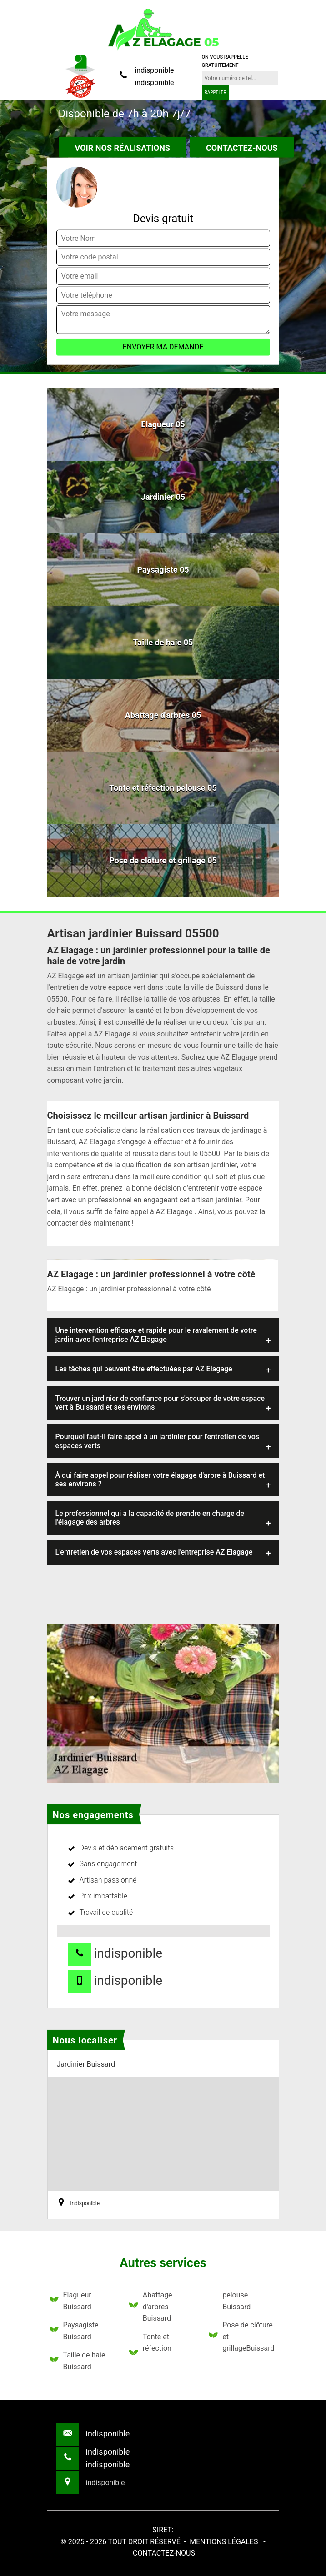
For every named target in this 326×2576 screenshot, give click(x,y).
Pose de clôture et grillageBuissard (241, 2336)
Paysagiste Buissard (74, 2331)
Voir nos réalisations (122, 148)
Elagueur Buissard (70, 2301)
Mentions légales (224, 2541)
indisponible (154, 70)
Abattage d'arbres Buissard (150, 2306)
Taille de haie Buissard (77, 2361)
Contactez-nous (242, 148)
